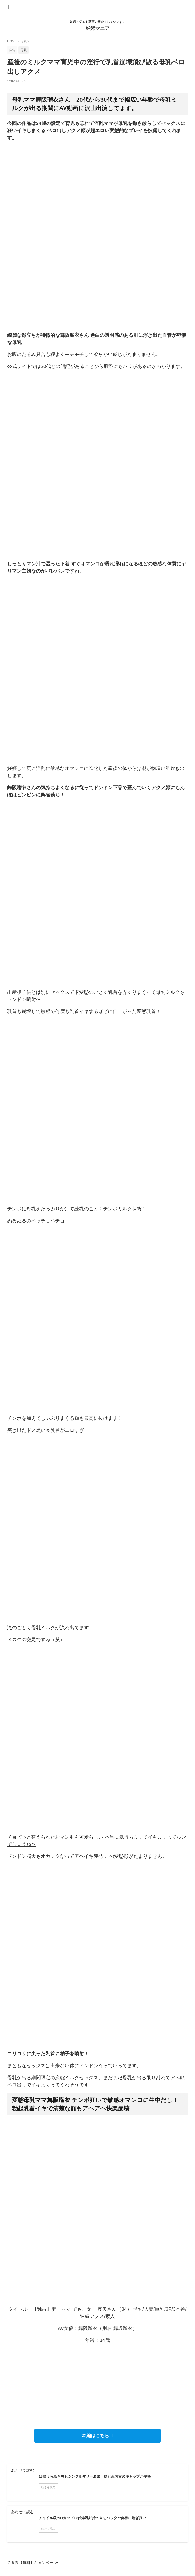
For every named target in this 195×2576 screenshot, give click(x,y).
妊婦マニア (98, 28)
